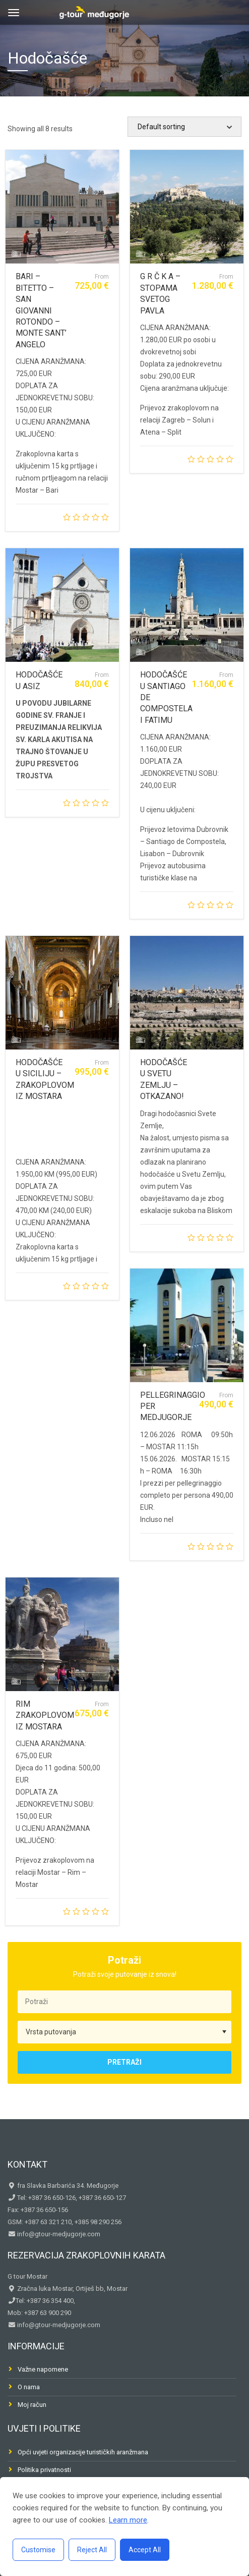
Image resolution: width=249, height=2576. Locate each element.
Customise (38, 2550)
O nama (29, 2387)
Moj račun (32, 2404)
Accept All (145, 2550)
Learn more (128, 2520)
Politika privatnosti (44, 2470)
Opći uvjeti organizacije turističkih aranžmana (83, 2452)
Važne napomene (43, 2369)
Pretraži (124, 2062)
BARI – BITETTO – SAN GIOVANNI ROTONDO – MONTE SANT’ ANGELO (41, 310)
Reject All (92, 2550)
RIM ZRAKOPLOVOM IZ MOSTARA (45, 1715)
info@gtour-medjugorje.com (58, 2234)
